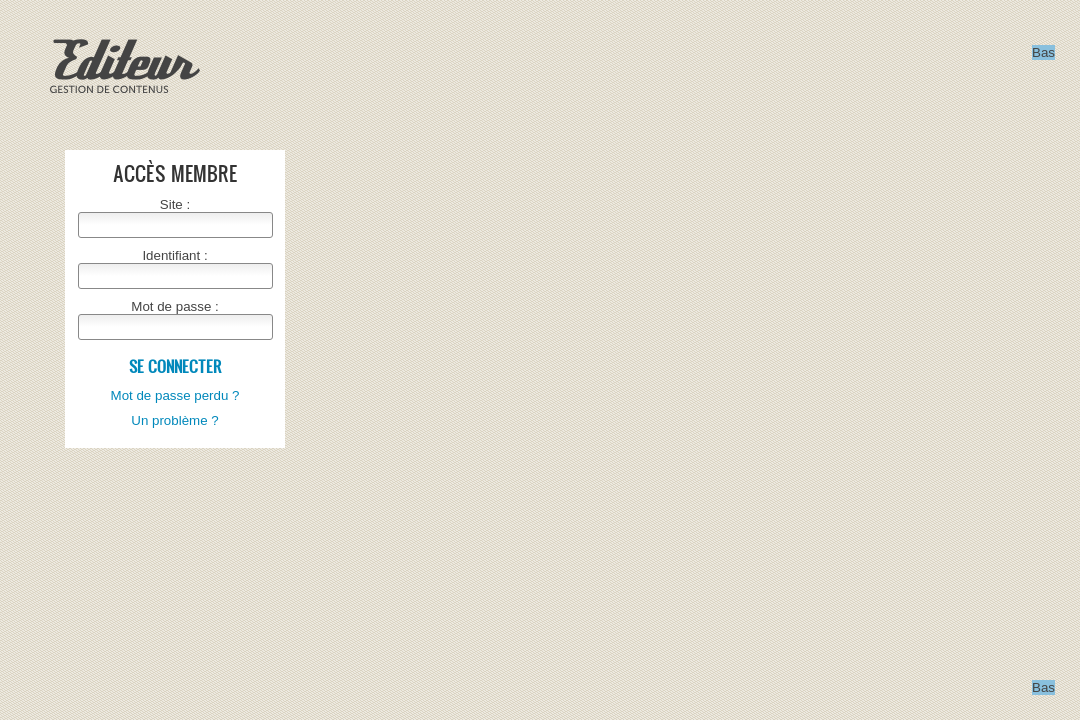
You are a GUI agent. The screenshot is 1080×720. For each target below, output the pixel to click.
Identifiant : (174, 255)
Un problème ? (174, 420)
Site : (175, 204)
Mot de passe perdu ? (175, 395)
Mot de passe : (174, 306)
